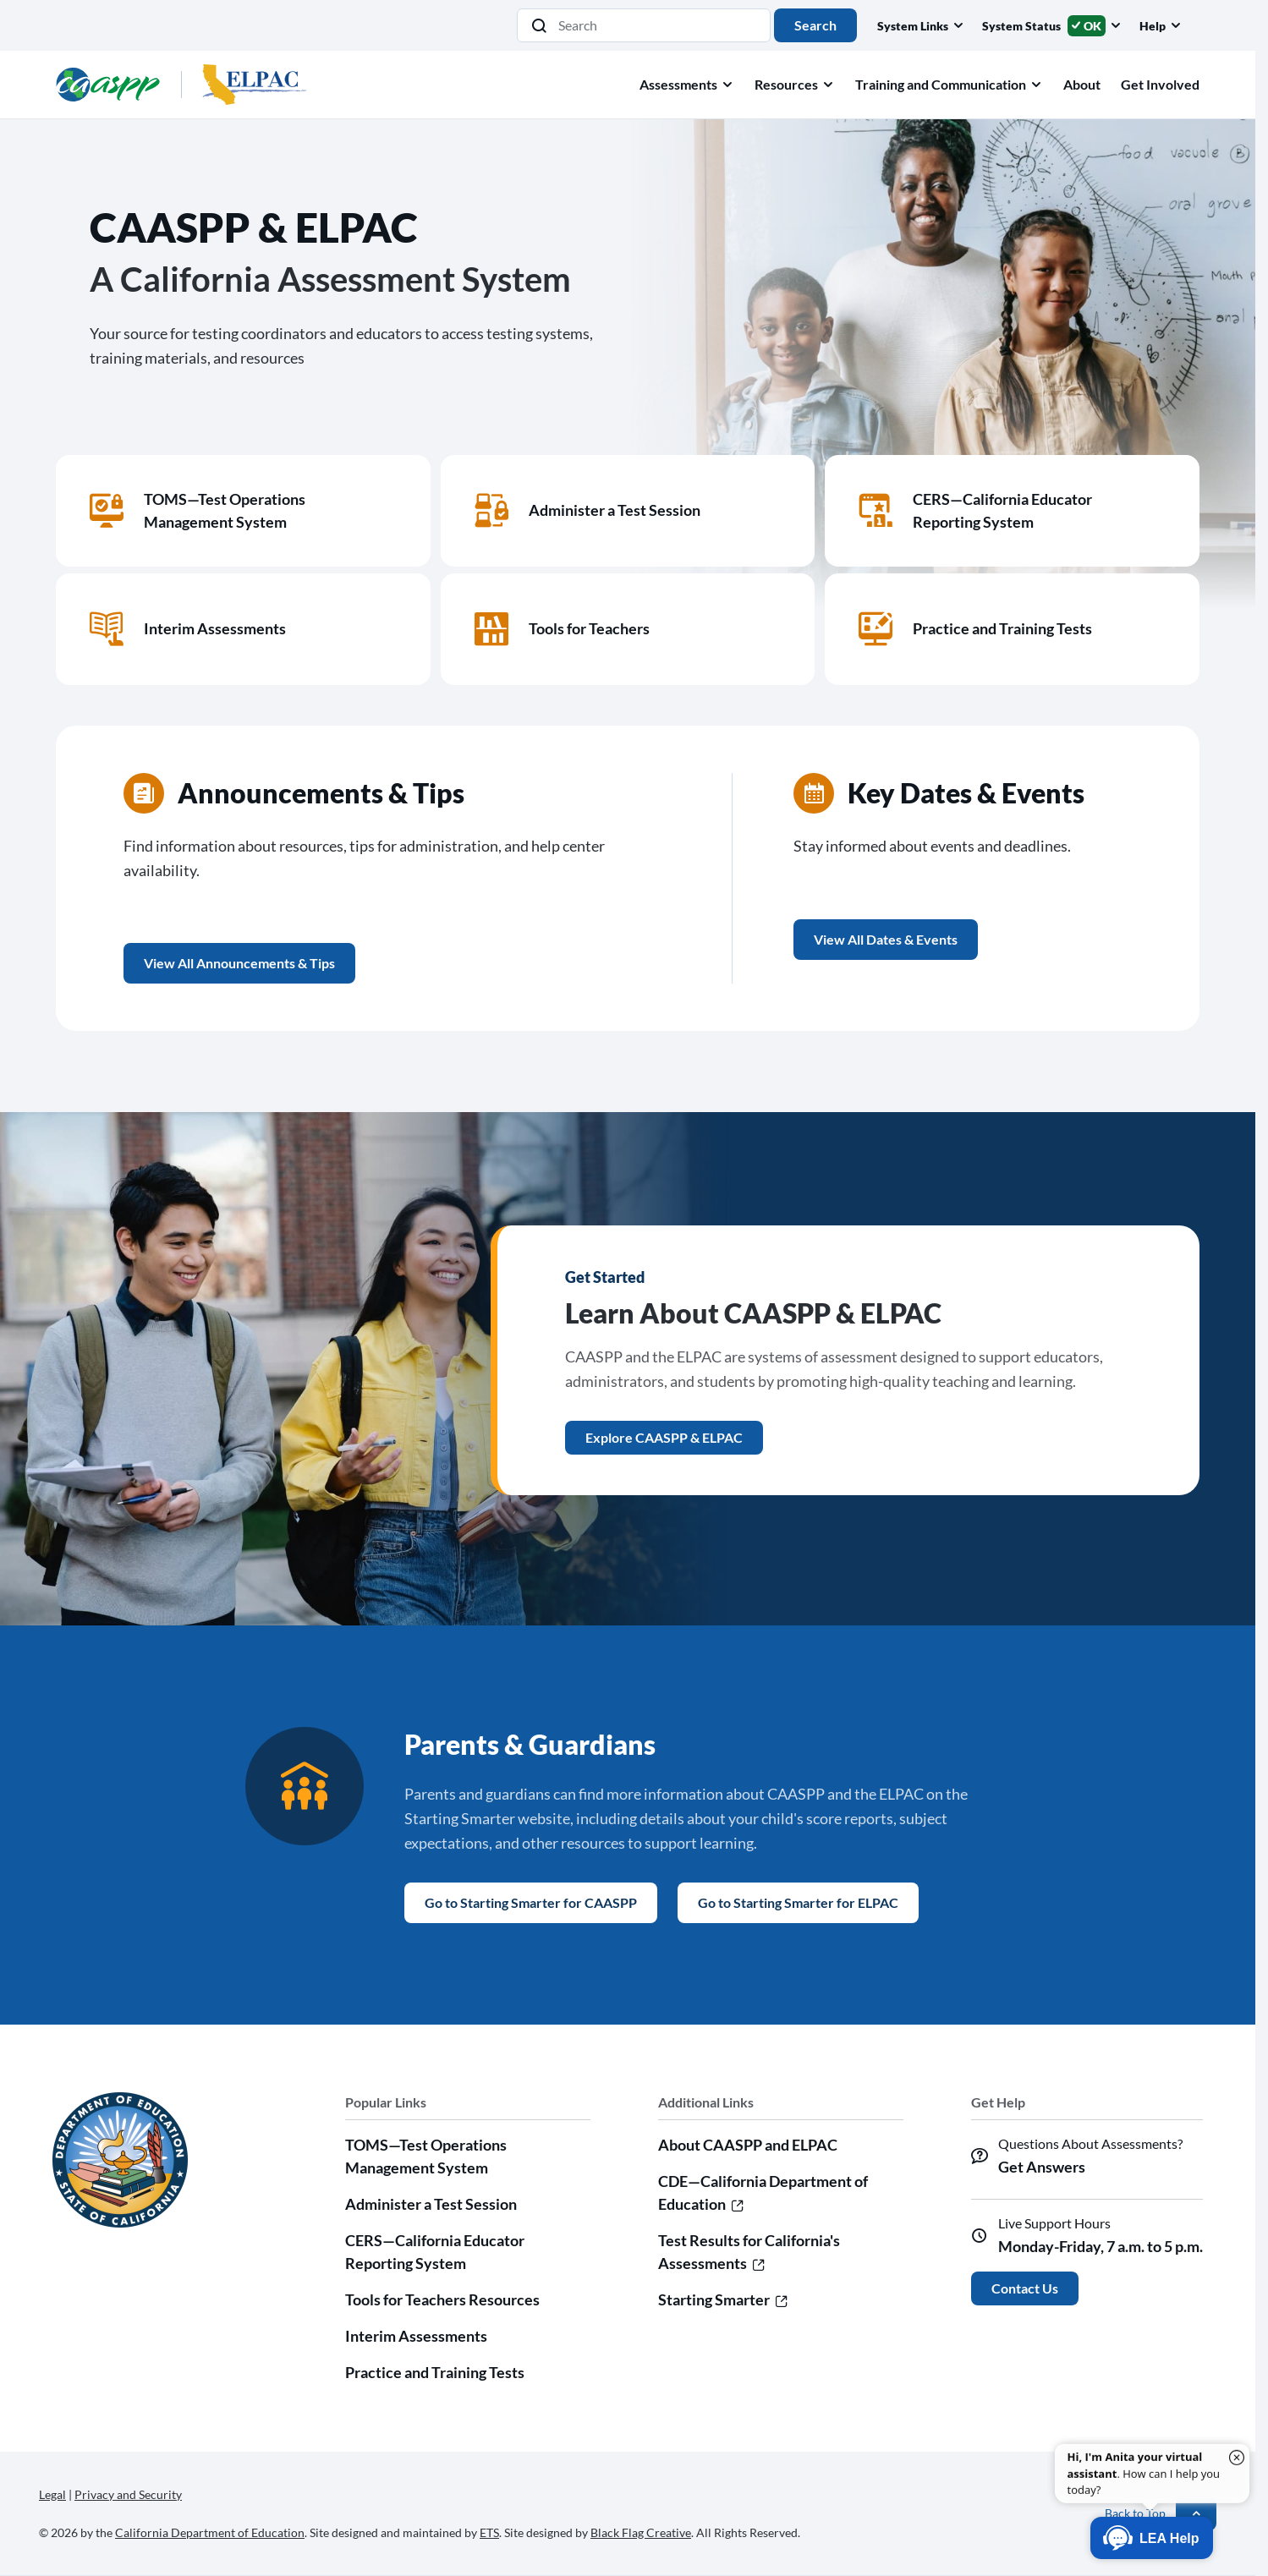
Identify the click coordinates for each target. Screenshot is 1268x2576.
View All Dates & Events (886, 939)
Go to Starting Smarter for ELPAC (798, 1902)
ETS (489, 2532)
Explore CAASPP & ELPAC (664, 1437)
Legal (52, 2494)
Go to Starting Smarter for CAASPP (531, 1902)
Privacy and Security (128, 2494)
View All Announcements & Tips (239, 963)
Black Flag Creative (640, 2532)
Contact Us (1024, 2288)
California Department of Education (210, 2532)
